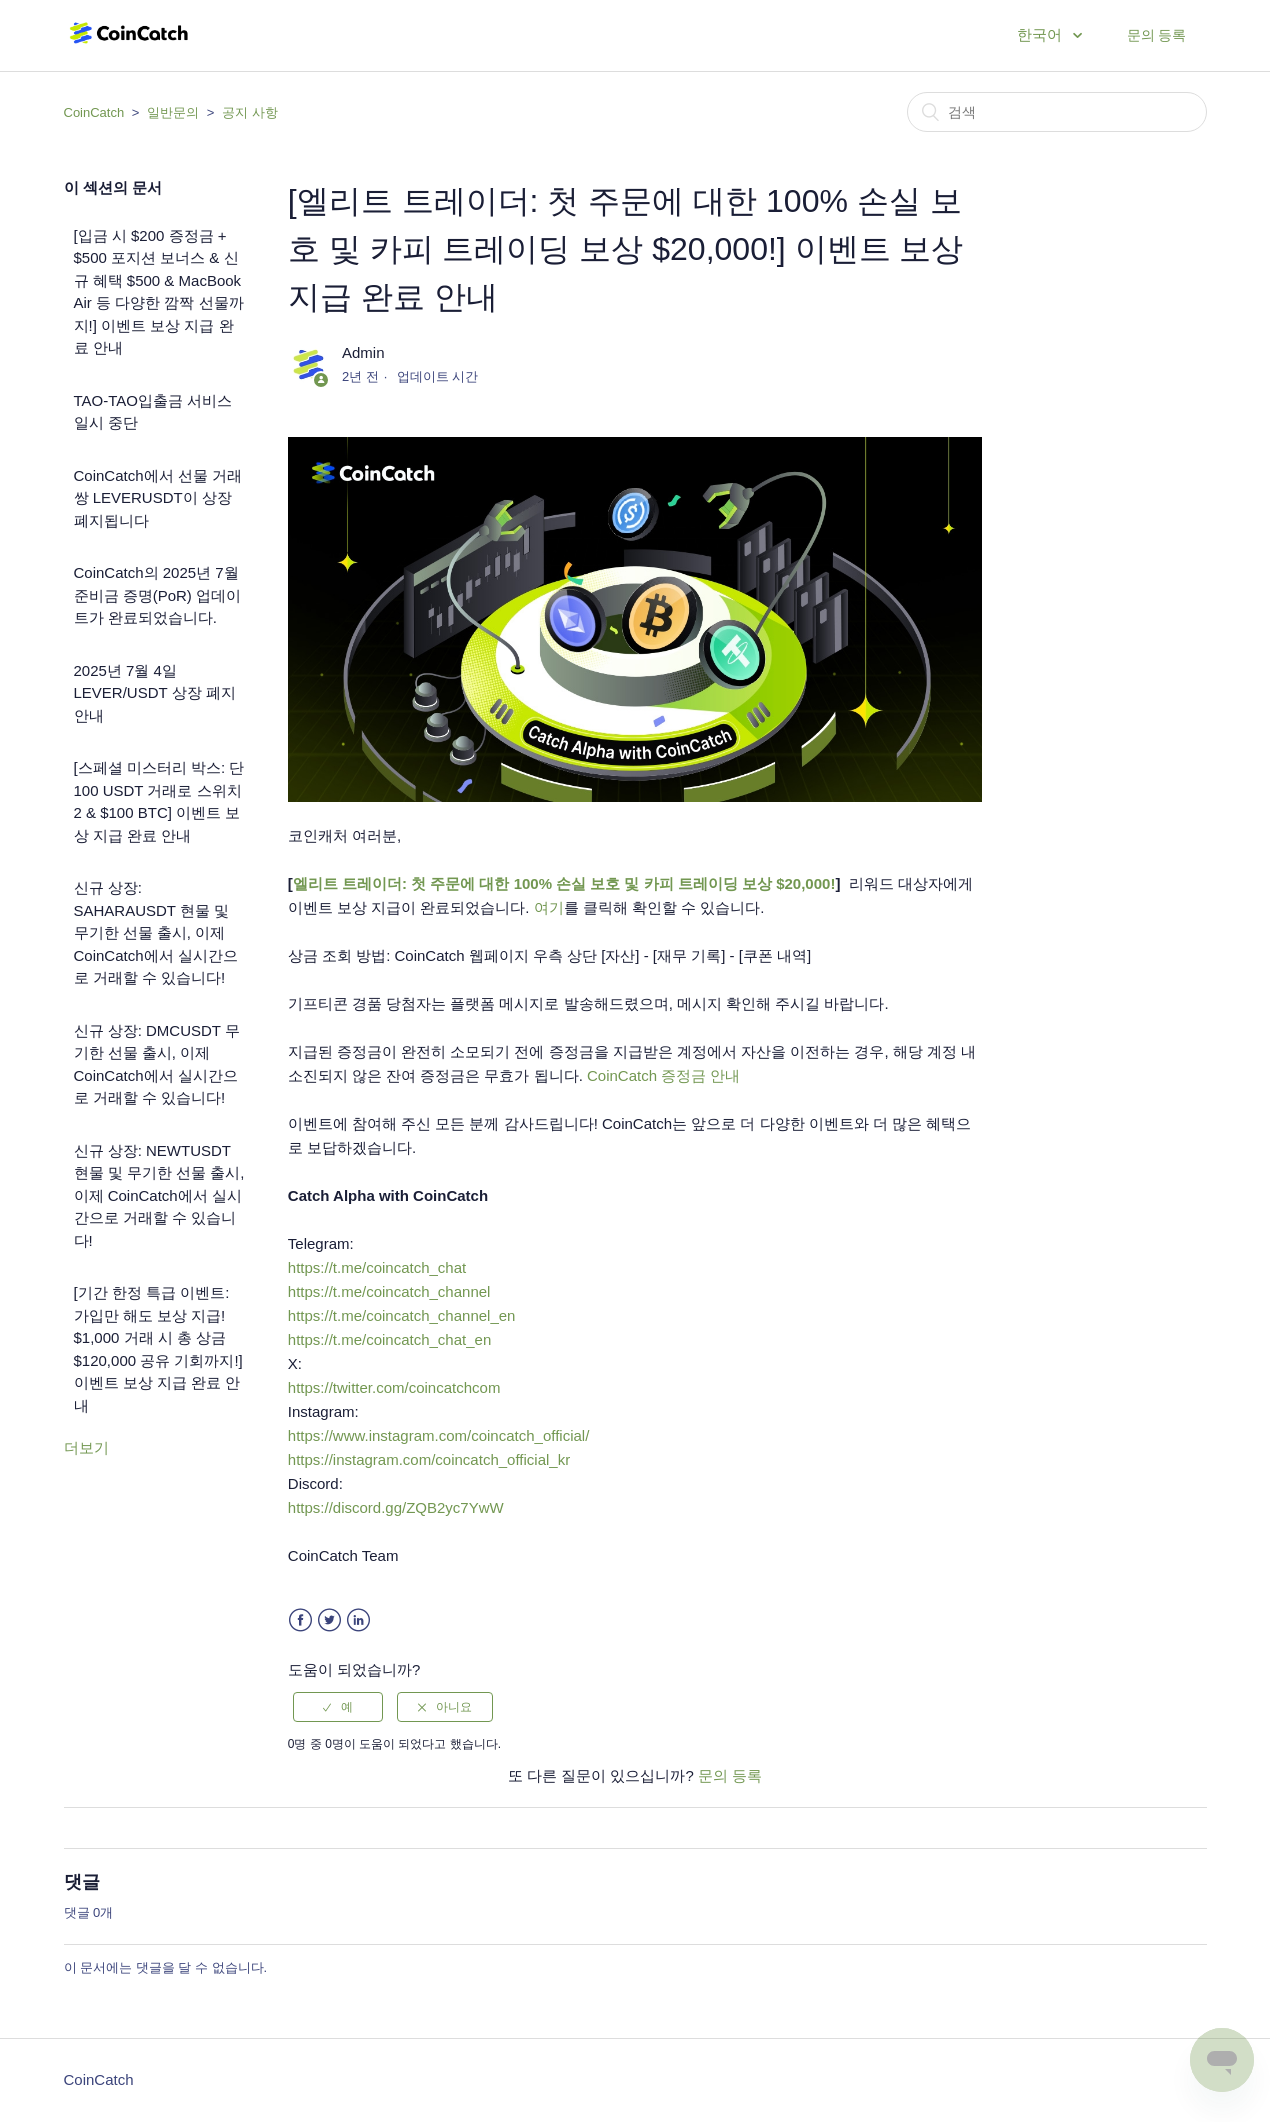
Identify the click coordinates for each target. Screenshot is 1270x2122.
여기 (549, 907)
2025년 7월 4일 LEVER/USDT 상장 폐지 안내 (155, 693)
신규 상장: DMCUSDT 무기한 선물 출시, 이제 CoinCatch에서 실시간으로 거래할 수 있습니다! (157, 1064)
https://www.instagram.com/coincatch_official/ (439, 1435)
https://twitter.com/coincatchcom (394, 1387)
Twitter (329, 1620)
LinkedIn (358, 1620)
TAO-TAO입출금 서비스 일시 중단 (153, 412)
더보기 (86, 1447)
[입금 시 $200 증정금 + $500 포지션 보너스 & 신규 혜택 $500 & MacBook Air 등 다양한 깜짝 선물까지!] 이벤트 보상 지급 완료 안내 (159, 292)
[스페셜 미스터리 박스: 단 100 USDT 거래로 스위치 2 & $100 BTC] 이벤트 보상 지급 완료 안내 (159, 801)
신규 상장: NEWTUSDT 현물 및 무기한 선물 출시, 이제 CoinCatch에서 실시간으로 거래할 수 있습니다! (159, 1195)
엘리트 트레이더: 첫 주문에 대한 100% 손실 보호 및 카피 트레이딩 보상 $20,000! (564, 883)
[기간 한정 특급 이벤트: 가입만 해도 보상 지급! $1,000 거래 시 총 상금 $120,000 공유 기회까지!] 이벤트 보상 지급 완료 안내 (158, 1349)
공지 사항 (250, 112)
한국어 (1041, 34)
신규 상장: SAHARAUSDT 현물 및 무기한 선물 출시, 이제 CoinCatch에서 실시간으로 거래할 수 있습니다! (156, 932)
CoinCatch (94, 112)
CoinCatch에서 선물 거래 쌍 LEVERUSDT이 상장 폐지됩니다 (158, 498)
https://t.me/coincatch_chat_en (389, 1339)
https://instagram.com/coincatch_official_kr (429, 1459)
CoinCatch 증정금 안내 (663, 1075)
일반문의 (173, 112)
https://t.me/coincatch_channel (389, 1291)
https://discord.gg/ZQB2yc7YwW (396, 1507)
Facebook (300, 1620)
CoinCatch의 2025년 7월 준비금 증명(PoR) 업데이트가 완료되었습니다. (158, 595)
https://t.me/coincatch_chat (377, 1267)
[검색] (1057, 112)
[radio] (338, 1707)
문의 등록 (1157, 35)
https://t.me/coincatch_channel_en (402, 1315)
